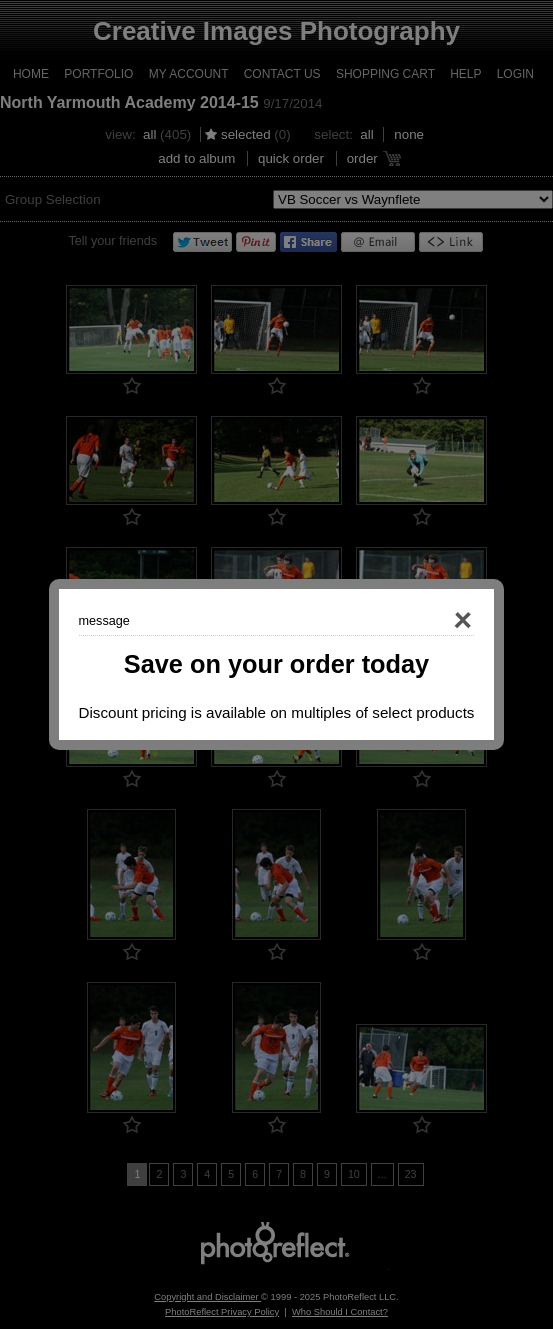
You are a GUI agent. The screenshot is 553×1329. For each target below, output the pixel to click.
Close (435, 621)
